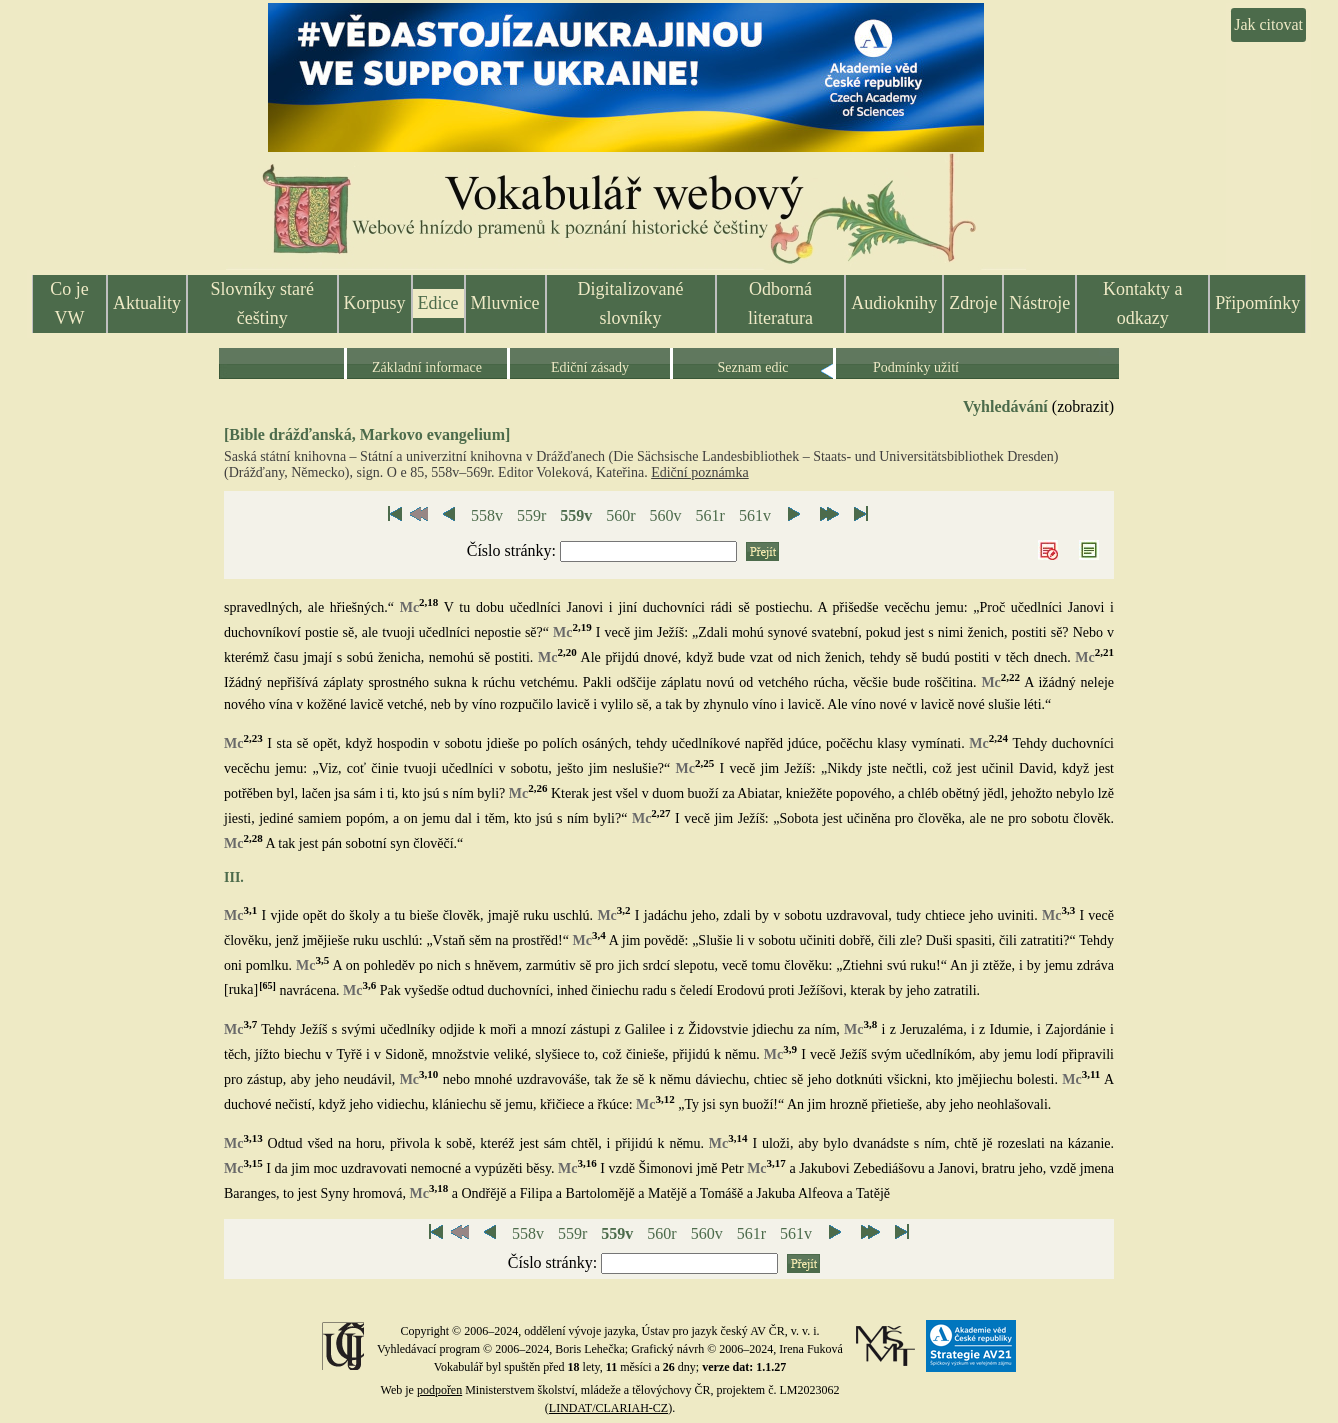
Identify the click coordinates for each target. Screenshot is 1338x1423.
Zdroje (973, 303)
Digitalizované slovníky (631, 303)
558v (487, 515)
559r (531, 515)
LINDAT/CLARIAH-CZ (608, 1408)
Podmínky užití (916, 367)
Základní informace (427, 367)
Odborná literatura (780, 303)
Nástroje (1039, 303)
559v (576, 515)
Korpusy (375, 303)
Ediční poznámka (700, 472)
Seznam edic (752, 367)
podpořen (439, 1390)
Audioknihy (894, 303)
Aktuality (147, 303)
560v (666, 515)
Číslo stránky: (513, 550)
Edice (438, 303)
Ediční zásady (590, 367)
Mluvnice (505, 303)
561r (710, 515)
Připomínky (1257, 303)
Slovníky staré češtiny (263, 303)
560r (620, 515)
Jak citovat (1268, 24)
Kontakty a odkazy (1142, 303)
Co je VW (69, 303)
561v (755, 515)
